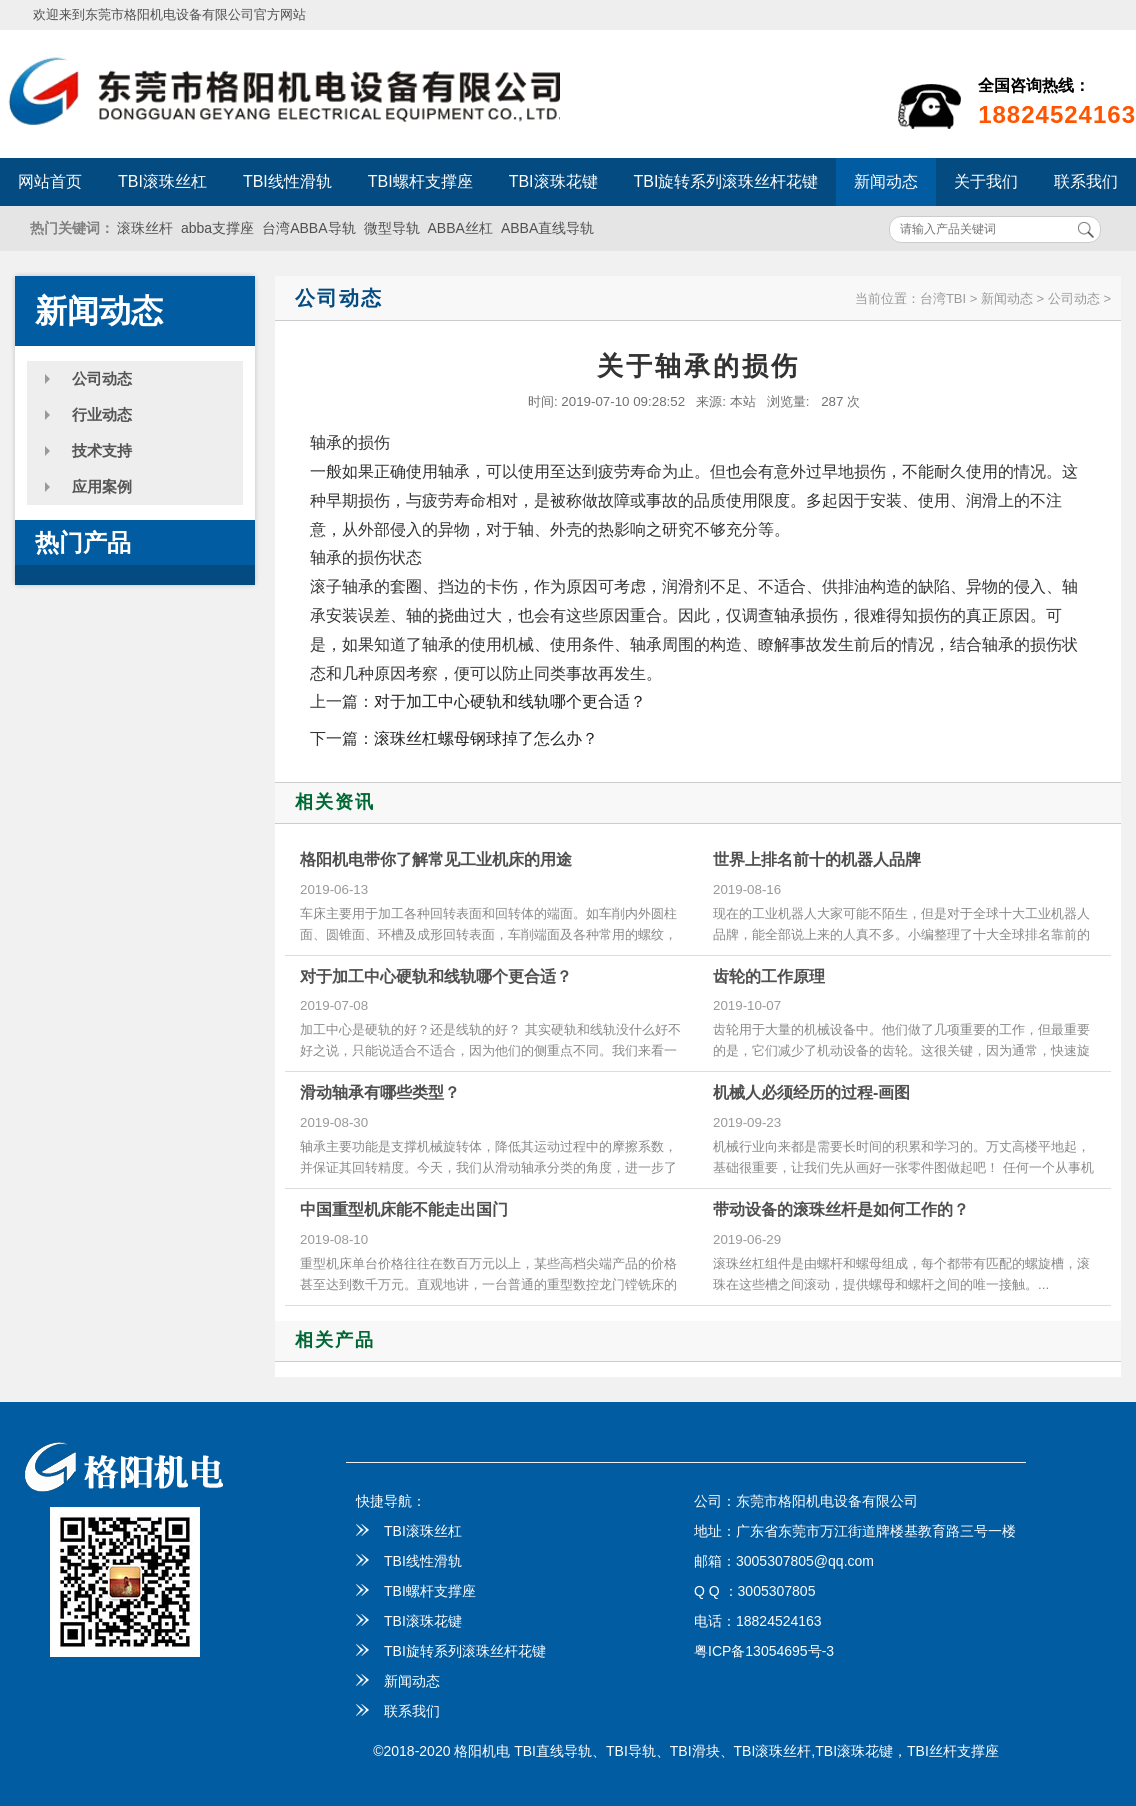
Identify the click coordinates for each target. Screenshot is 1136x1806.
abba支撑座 (217, 228)
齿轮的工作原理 (769, 976)
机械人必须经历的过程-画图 (811, 1092)
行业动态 (102, 414)
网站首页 (50, 181)
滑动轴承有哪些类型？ (380, 1092)
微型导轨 (392, 228)
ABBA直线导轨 (547, 228)
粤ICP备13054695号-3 (764, 1651)
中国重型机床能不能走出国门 (404, 1209)
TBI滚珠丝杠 (162, 181)
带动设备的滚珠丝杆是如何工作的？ (841, 1209)
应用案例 (102, 486)
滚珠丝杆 (145, 228)
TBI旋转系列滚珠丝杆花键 (726, 181)
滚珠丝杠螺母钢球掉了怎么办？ (486, 738)
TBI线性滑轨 (287, 181)
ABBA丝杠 (460, 228)
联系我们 (398, 1711)
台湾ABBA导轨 (308, 228)
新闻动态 (886, 181)
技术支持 (102, 450)
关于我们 (986, 181)
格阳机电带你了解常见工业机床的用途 (436, 859)
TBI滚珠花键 (553, 181)
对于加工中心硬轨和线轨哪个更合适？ (510, 701)
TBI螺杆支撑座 (420, 181)
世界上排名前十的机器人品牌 (817, 859)
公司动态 (102, 378)
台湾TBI (943, 298)
